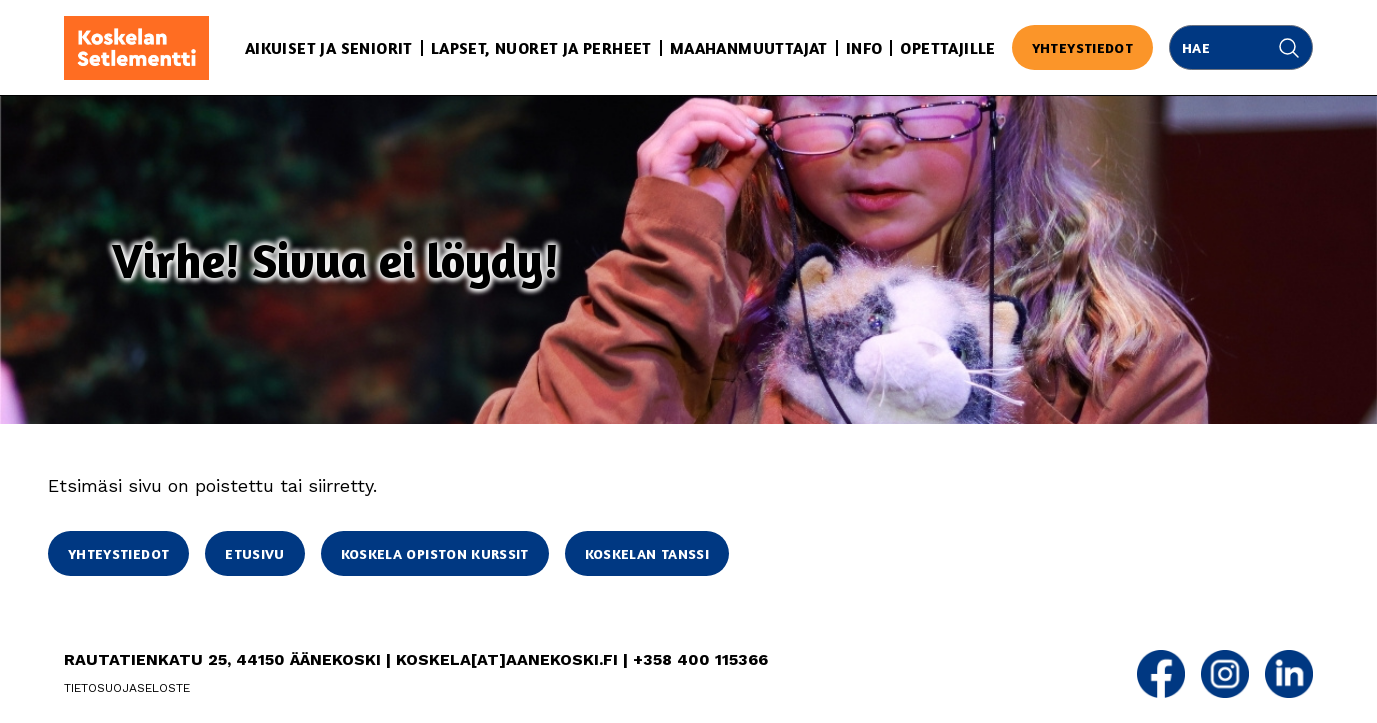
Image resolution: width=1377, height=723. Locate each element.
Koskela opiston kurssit (435, 553)
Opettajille (947, 48)
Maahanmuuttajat (749, 48)
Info (864, 48)
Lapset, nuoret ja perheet (541, 48)
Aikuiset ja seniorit (329, 48)
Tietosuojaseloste (127, 688)
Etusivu (254, 553)
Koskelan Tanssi (647, 553)
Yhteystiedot (1082, 47)
